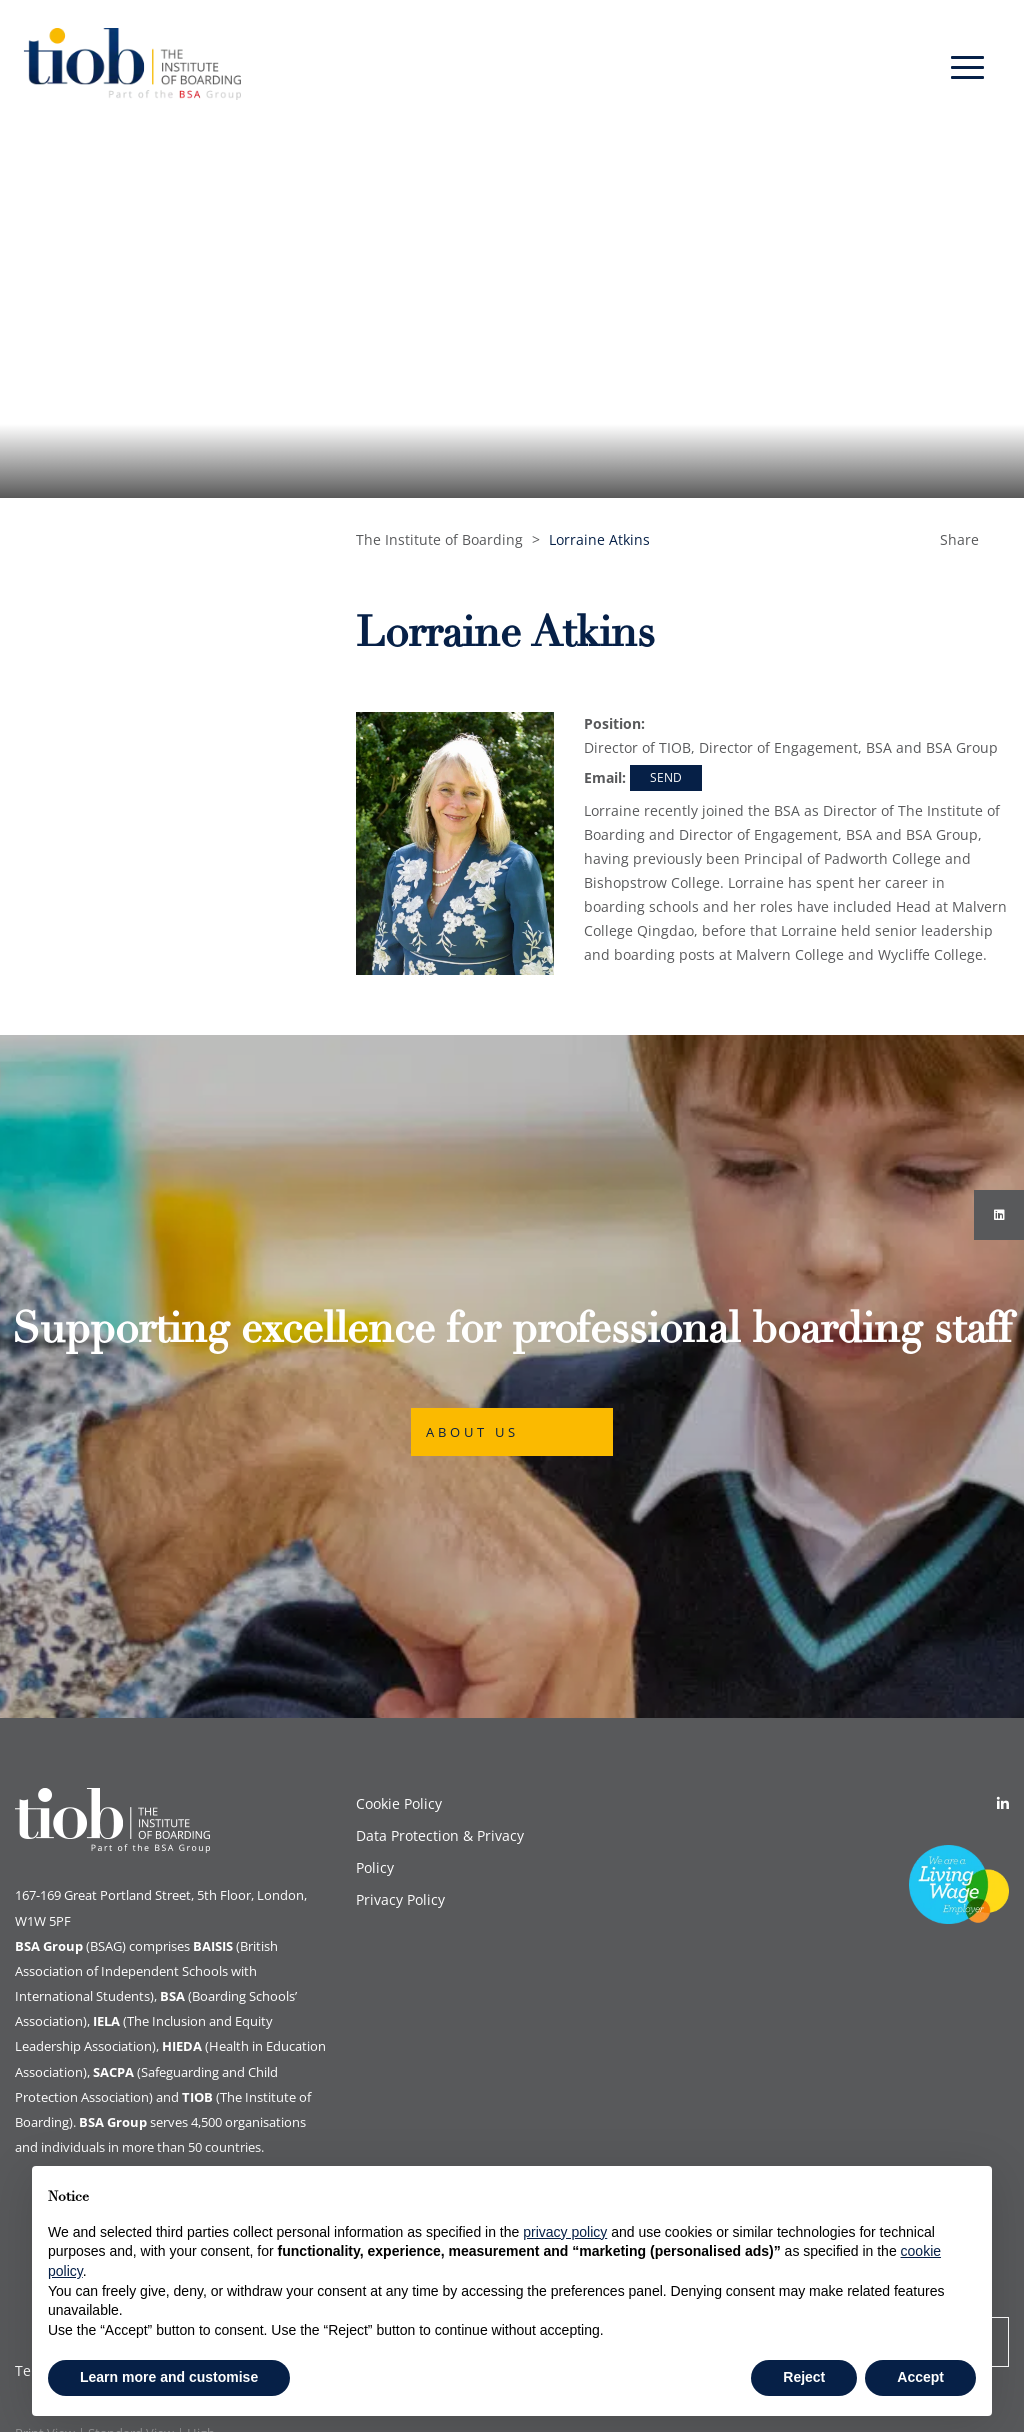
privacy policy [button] (565, 2232)
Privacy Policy (400, 1899)
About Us (472, 1432)
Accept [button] (920, 2377)
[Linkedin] (1003, 1803)
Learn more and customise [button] (169, 2377)
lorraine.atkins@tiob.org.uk (666, 779)
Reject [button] (804, 2377)
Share (959, 539)
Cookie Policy (399, 1803)
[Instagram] (999, 1215)
